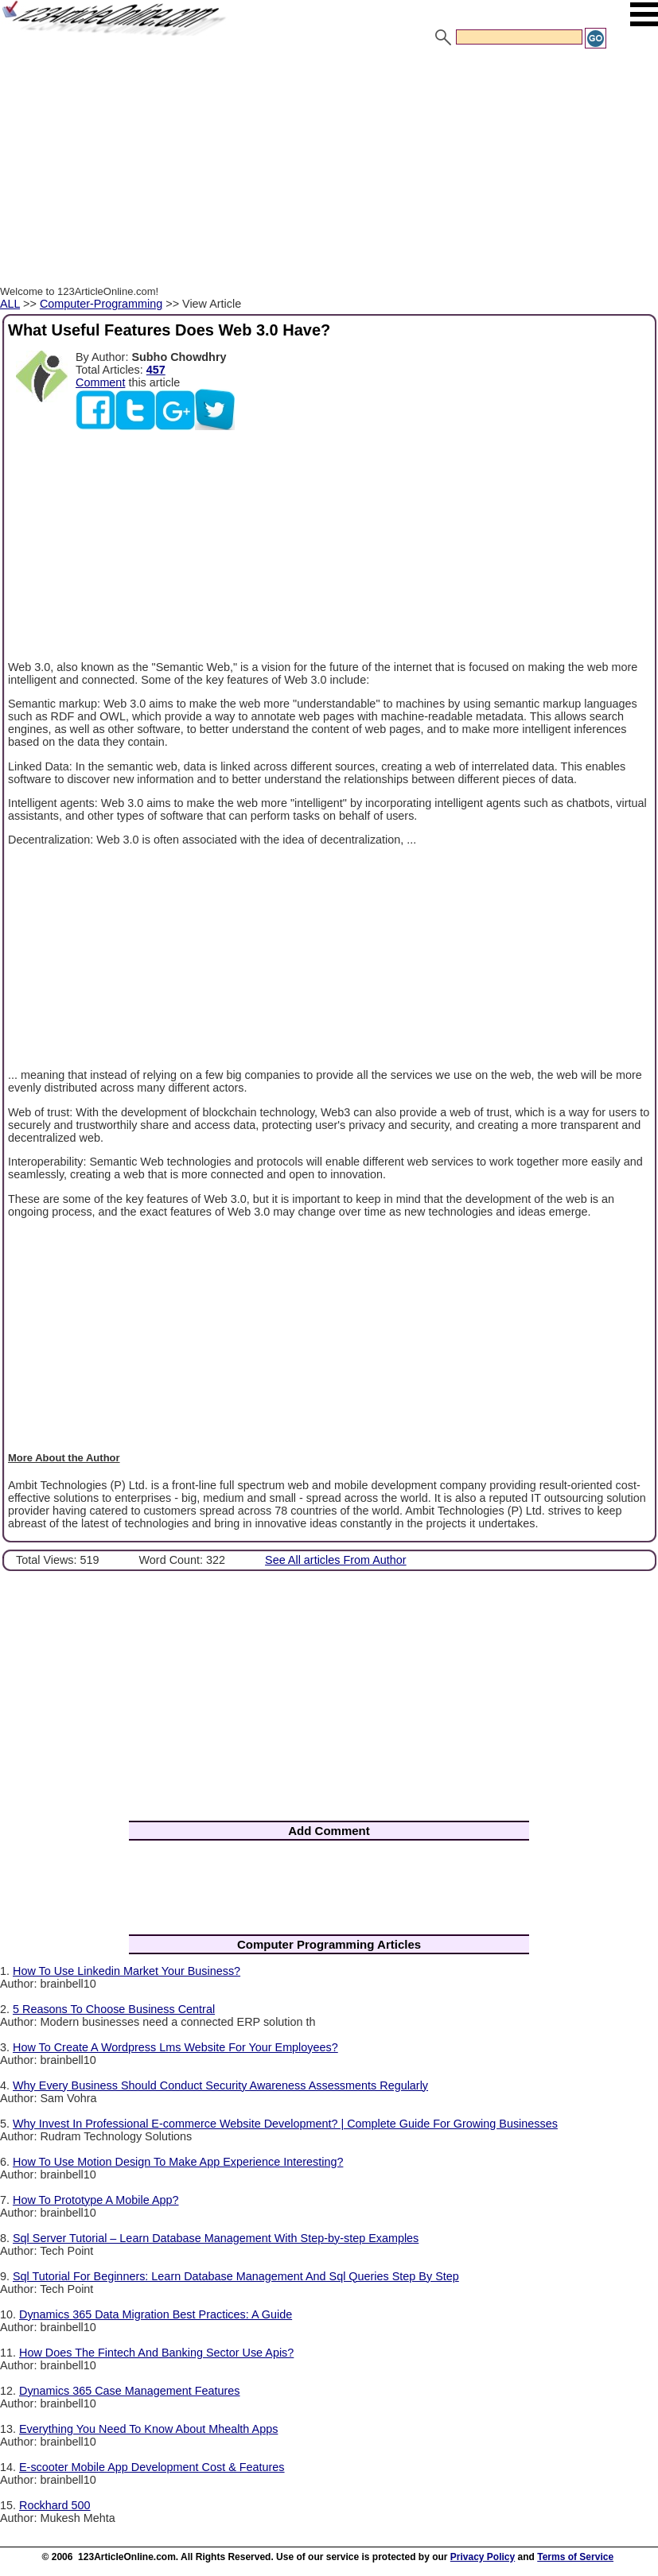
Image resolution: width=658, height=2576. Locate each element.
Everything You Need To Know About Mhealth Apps (148, 2429)
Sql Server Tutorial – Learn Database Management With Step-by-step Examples (216, 2238)
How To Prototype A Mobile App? (96, 2200)
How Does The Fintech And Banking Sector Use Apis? (156, 2352)
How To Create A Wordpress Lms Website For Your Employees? (175, 2047)
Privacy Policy (482, 2556)
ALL (10, 303)
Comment (100, 382)
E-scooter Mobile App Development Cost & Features (152, 2467)
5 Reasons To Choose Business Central (114, 2009)
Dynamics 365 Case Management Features (129, 2390)
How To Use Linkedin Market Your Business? (126, 1971)
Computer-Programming (101, 303)
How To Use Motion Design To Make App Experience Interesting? (178, 2161)
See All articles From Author (336, 1560)
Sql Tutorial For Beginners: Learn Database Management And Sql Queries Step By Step (236, 2276)
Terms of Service (575, 2556)
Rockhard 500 (55, 2505)
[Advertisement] (329, 169)
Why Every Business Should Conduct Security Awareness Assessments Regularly (220, 2085)
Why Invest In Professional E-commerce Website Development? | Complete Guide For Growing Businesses (285, 2123)
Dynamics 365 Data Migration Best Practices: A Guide (155, 2314)
